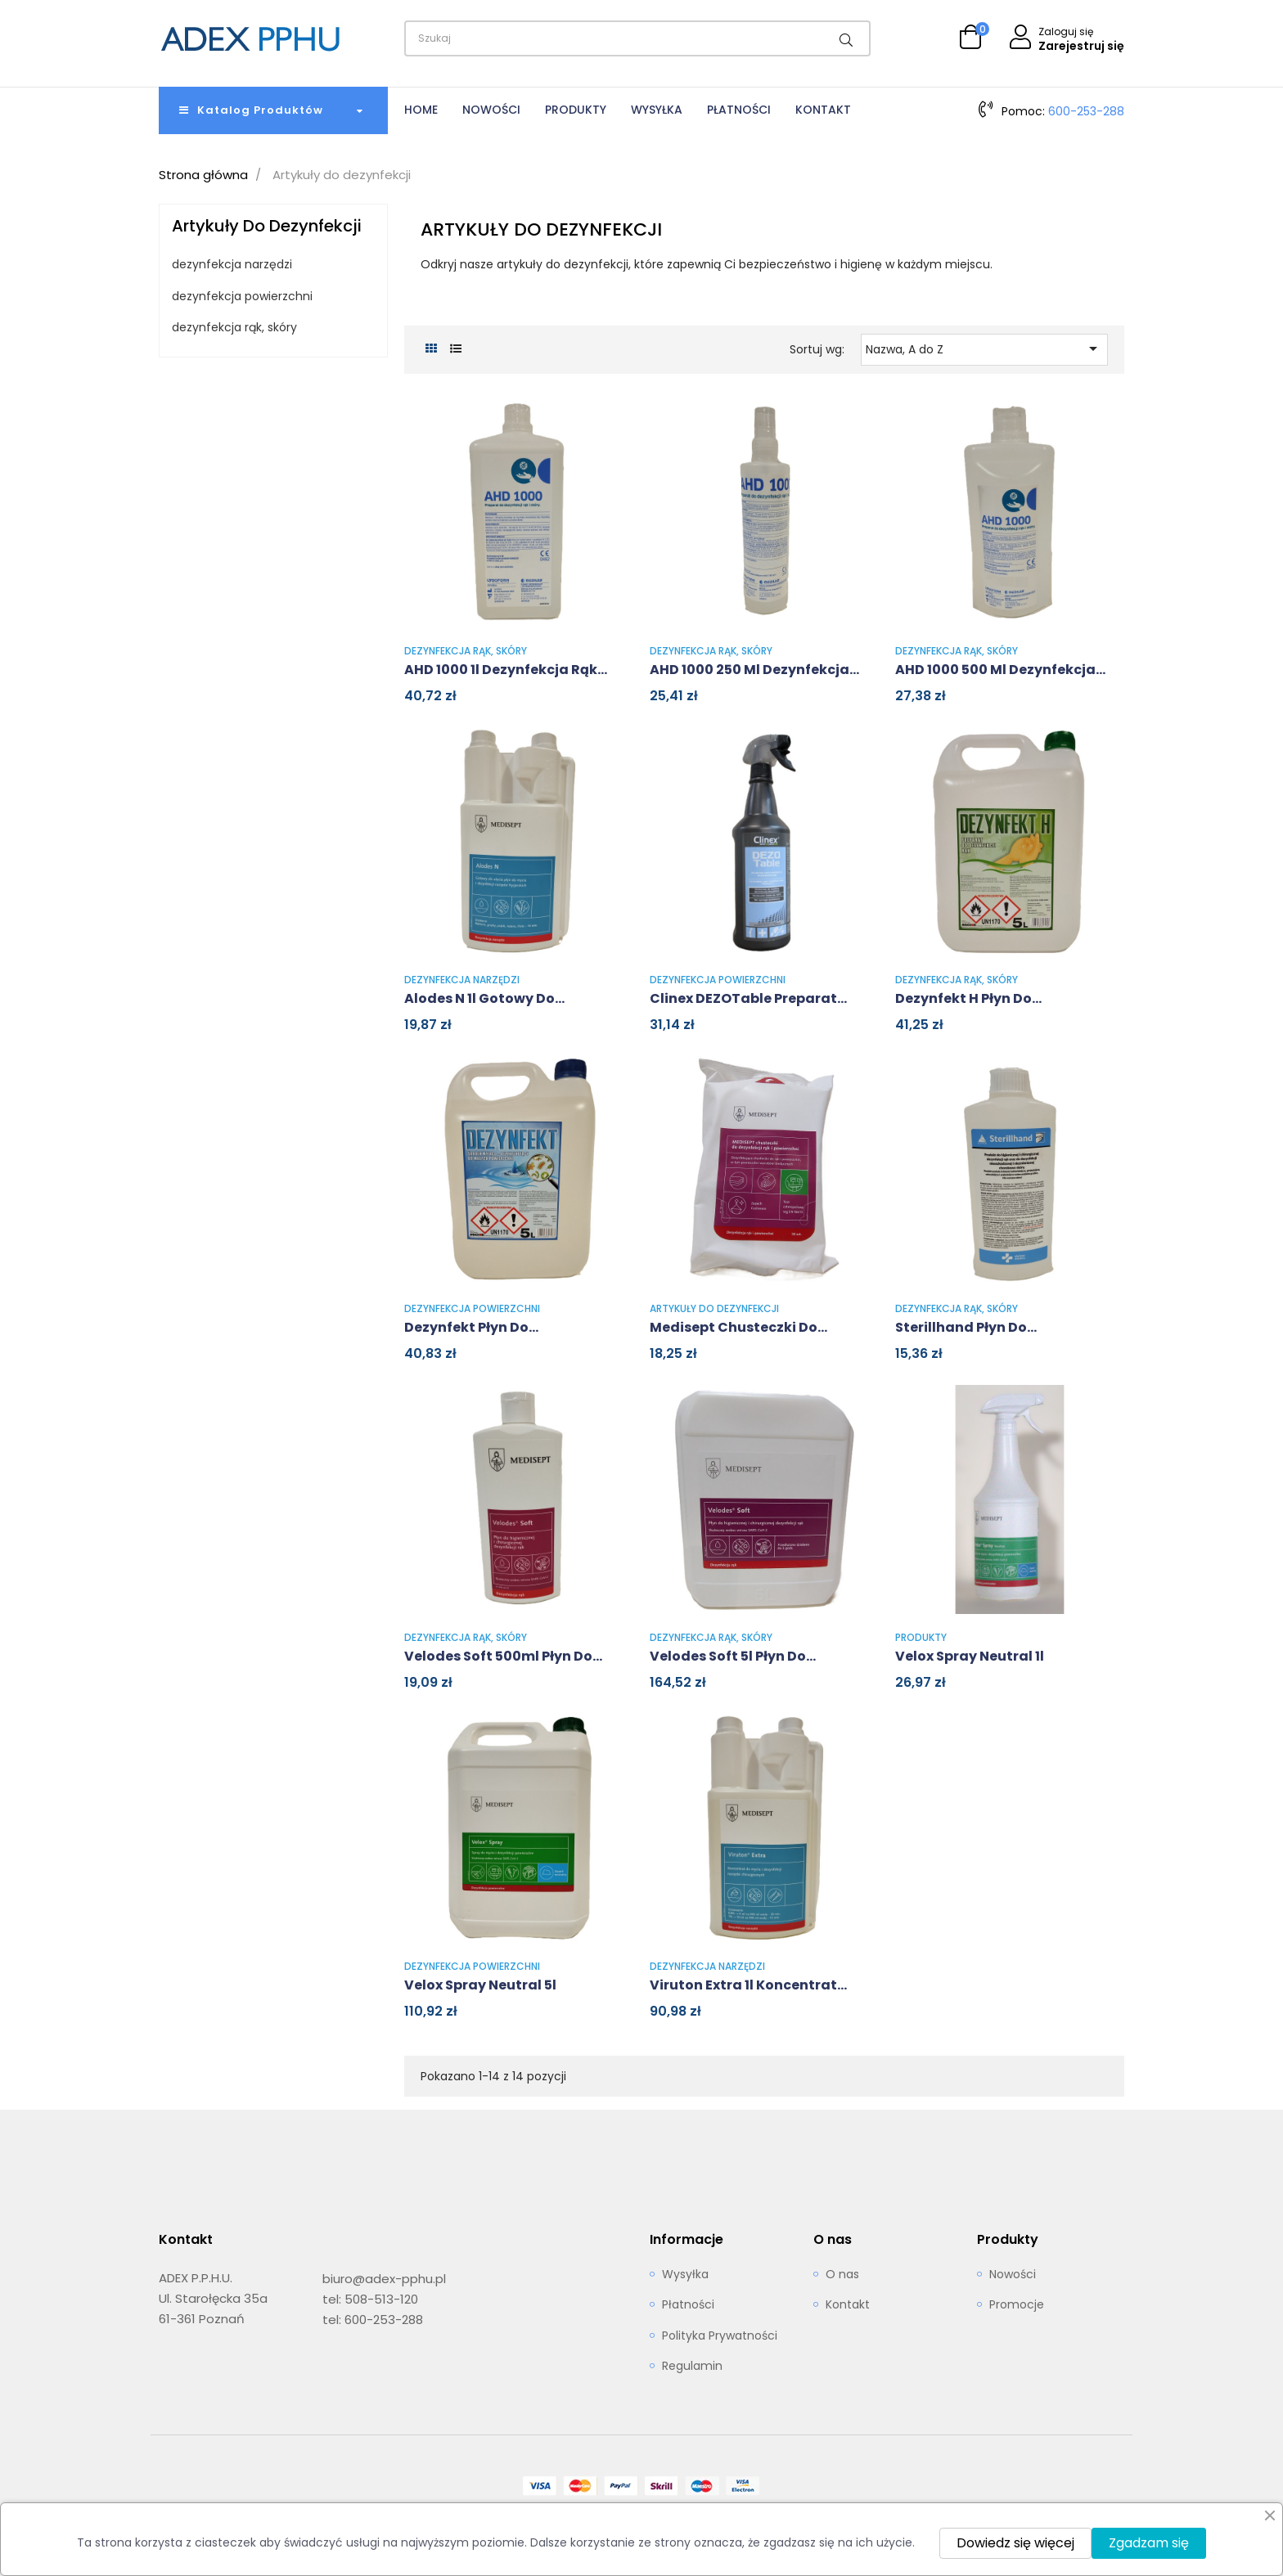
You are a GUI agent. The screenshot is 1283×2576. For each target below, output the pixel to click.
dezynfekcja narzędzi (232, 265)
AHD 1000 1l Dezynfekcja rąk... (505, 669)
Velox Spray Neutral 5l (480, 1985)
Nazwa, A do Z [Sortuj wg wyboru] (985, 348)
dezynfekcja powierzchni (242, 297)
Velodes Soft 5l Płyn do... (733, 1656)
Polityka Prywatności (719, 2336)
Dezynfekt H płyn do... (968, 998)
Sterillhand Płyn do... (966, 1327)
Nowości (1012, 2275)
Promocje (1016, 2305)
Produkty (921, 1637)
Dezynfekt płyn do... (471, 1327)
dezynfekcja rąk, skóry (234, 328)
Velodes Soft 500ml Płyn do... (503, 1656)
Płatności (688, 2305)
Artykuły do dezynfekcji (267, 225)
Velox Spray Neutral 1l (969, 1656)
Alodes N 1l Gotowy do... (484, 998)
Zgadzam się (1149, 2542)
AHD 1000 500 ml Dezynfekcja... (1000, 669)
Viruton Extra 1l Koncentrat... (748, 1985)
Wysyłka (685, 2275)
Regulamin (692, 2366)
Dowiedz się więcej (1015, 2542)
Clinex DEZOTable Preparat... (748, 998)
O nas (842, 2275)
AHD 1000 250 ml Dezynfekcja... (754, 669)
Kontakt (848, 2305)
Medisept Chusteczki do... (738, 1327)
